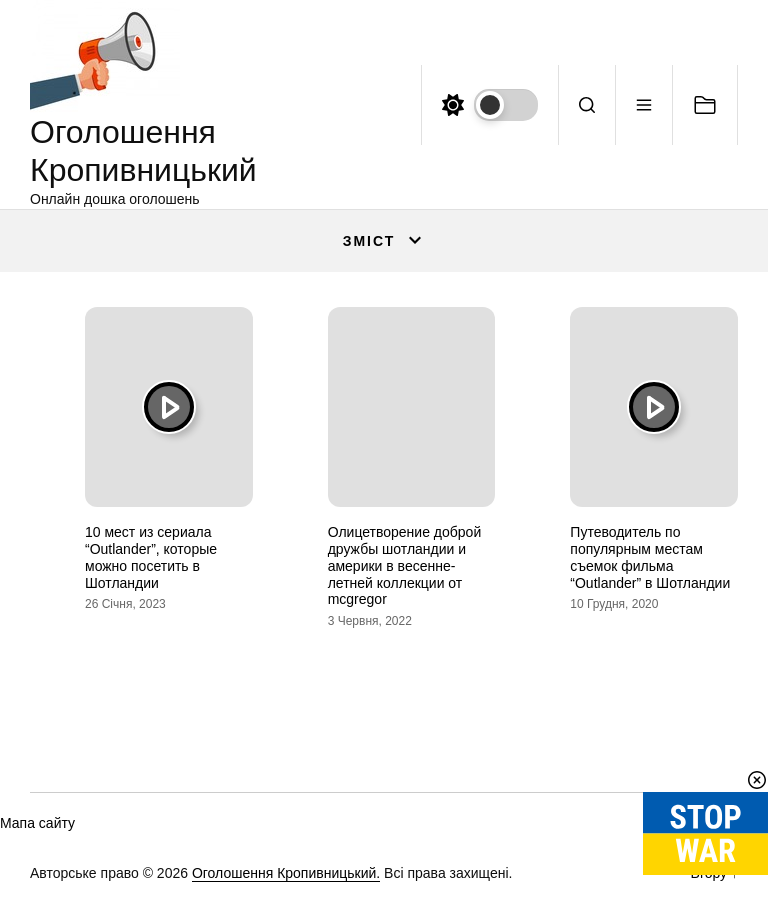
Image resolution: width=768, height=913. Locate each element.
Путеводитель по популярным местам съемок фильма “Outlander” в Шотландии (650, 557)
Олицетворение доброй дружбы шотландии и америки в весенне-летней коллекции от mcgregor (405, 565)
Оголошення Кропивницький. (286, 873)
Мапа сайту (37, 823)
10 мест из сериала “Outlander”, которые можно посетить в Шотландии (151, 557)
